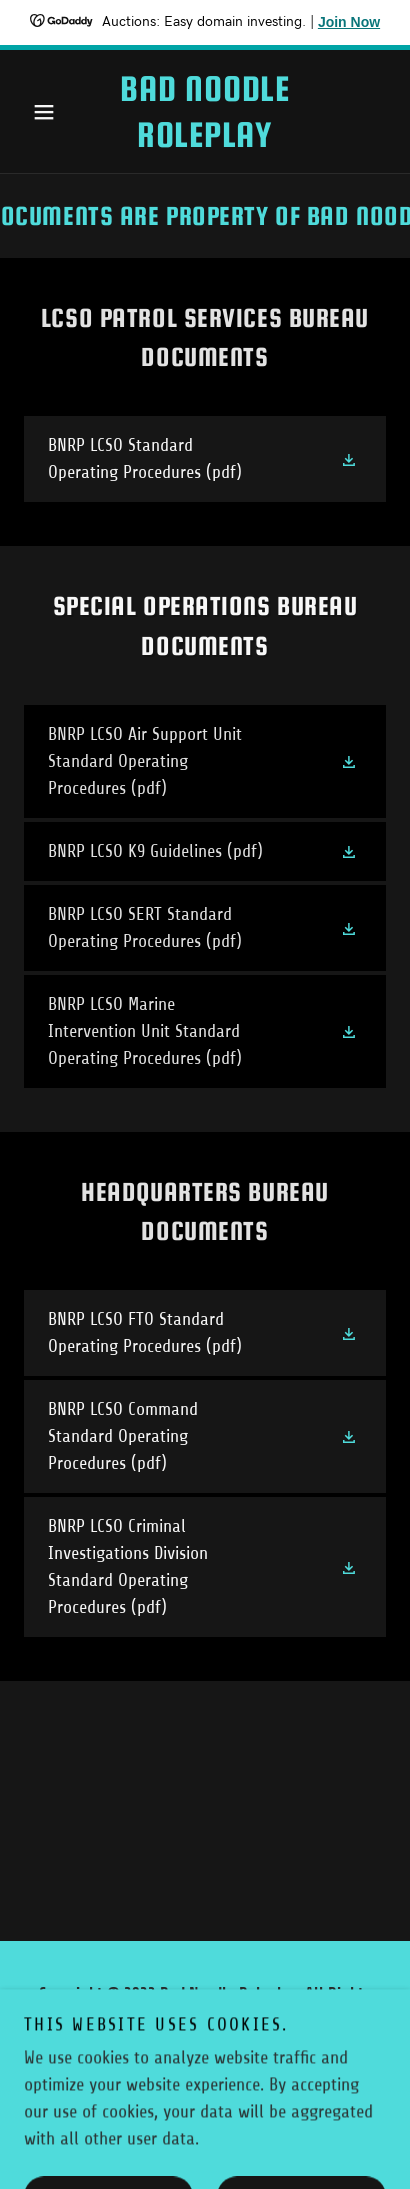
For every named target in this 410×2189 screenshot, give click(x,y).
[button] (51, 112)
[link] (204, 111)
